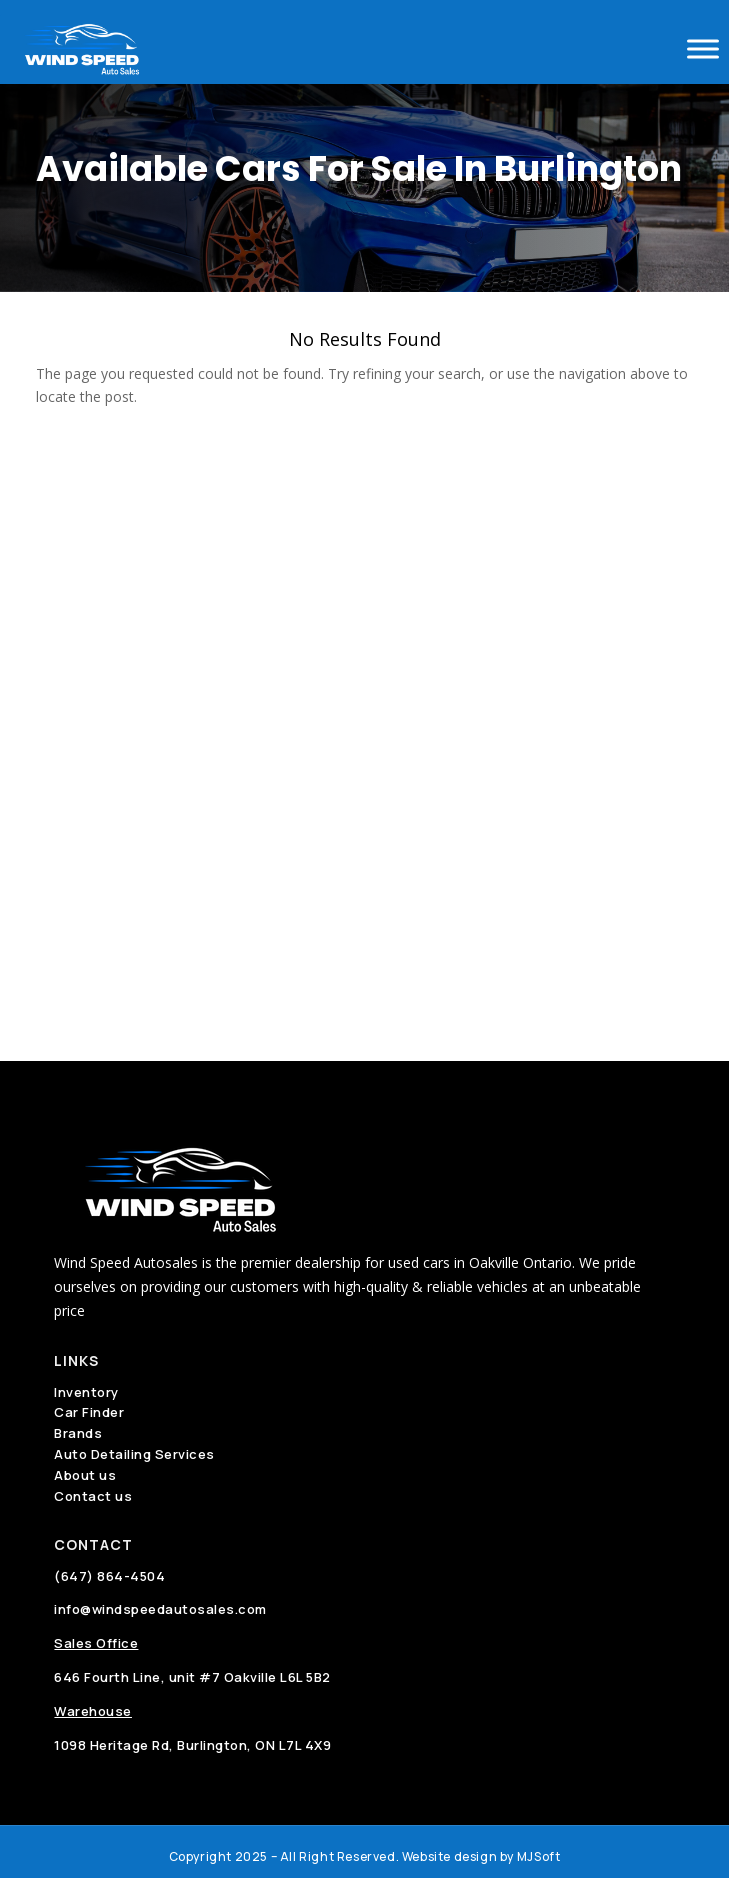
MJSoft (539, 1856)
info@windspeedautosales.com (160, 1609)
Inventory (86, 1392)
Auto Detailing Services (134, 1454)
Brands (78, 1433)
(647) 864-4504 (109, 1576)
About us (85, 1475)
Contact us (93, 1496)
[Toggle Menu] (703, 48)
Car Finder (89, 1412)
